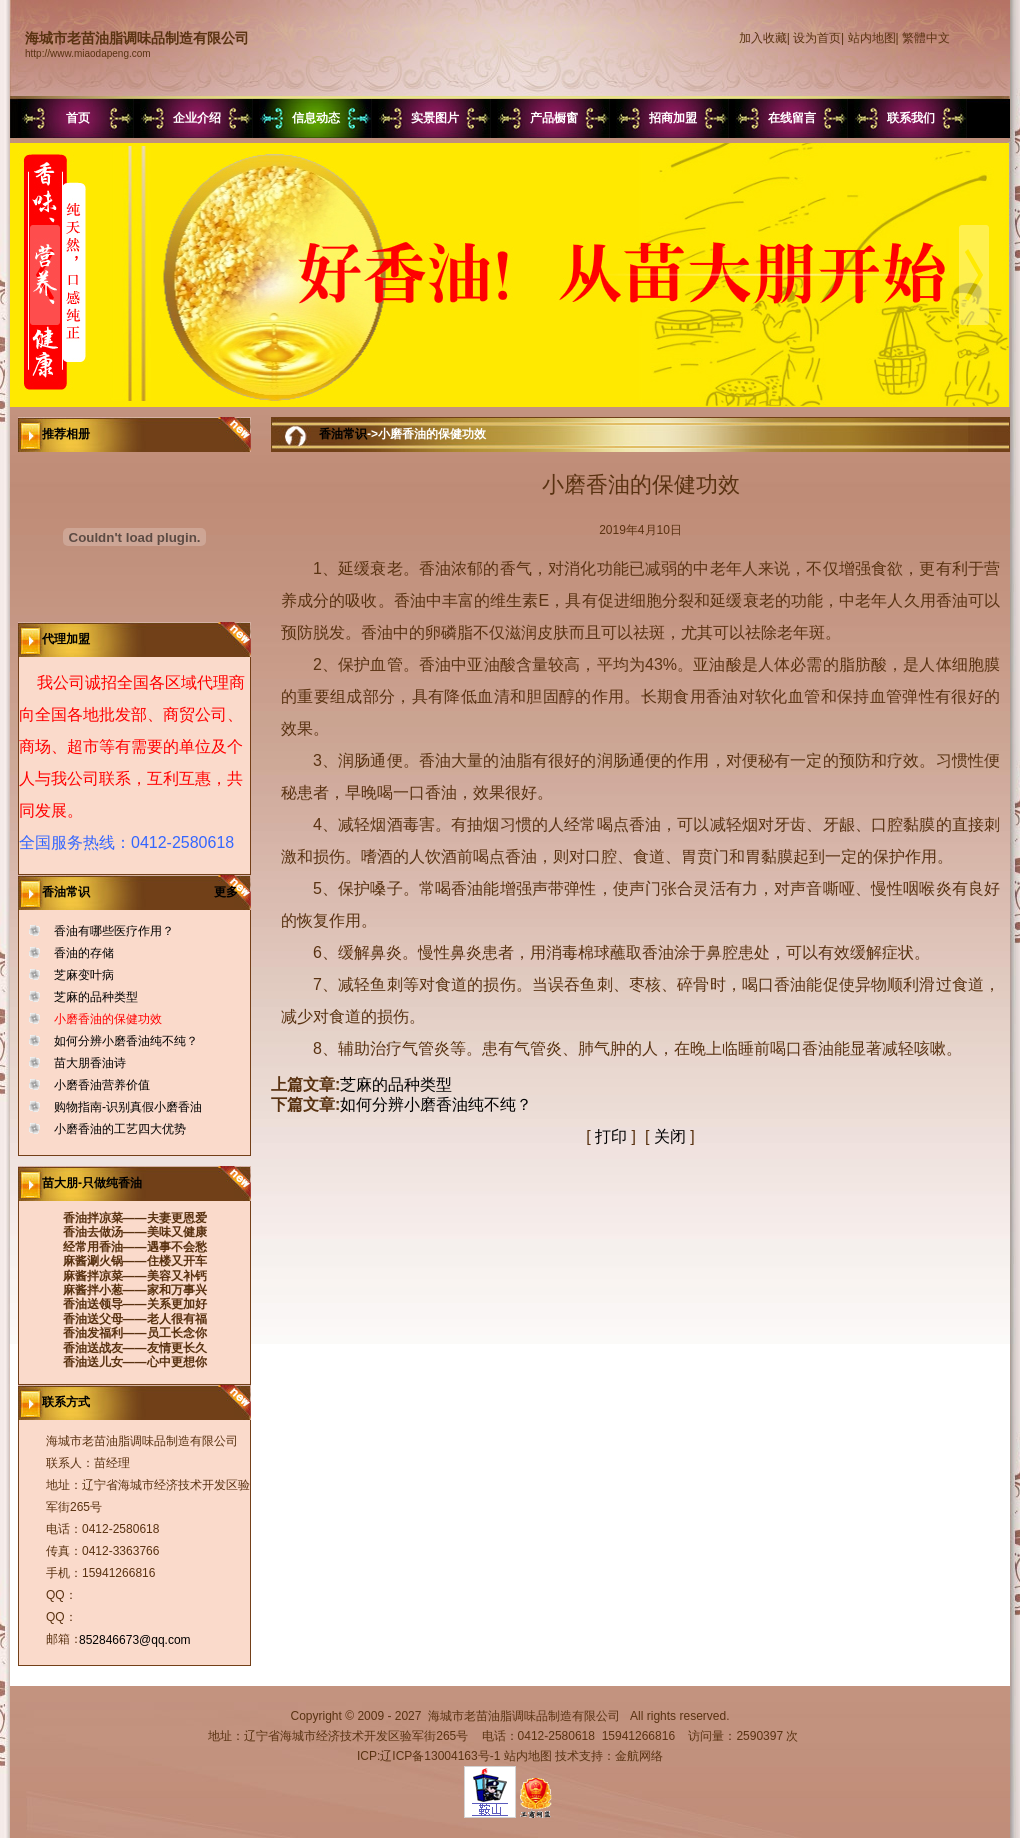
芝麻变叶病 (84, 975)
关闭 (670, 1136)
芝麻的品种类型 (96, 997)
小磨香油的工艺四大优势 (120, 1129)
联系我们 (911, 118)
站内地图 (872, 38)
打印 (611, 1136)
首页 (78, 118)
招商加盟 (673, 118)
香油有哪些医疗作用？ (114, 931)
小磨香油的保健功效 (108, 1019)
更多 (232, 892)
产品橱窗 (554, 118)
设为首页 (817, 38)
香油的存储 (84, 953)
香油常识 (343, 434)
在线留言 (792, 118)
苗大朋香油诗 (90, 1063)
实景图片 (435, 118)
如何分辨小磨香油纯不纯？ (126, 1041)
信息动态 (316, 118)
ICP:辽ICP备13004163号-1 (428, 1756)
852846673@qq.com (135, 1640)
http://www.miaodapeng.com (88, 53)
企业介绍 (197, 118)
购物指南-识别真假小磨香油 (128, 1107)
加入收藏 (763, 38)
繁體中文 (926, 38)
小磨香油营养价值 (102, 1085)
